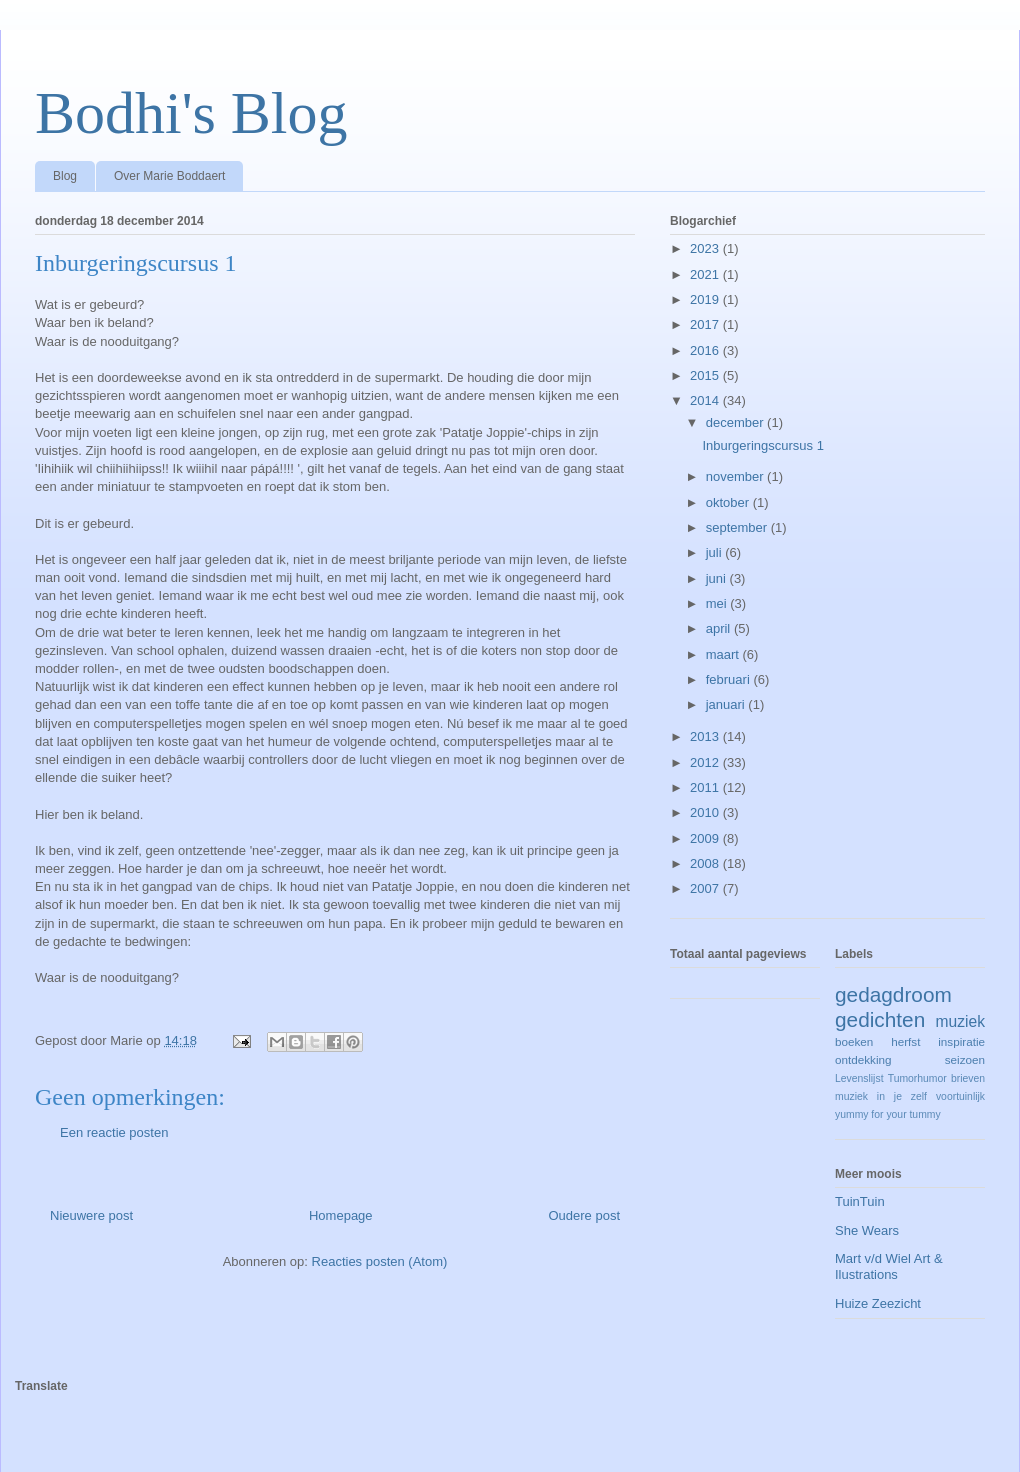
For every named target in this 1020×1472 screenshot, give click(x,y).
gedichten (880, 1019)
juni (718, 578)
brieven (968, 1078)
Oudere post (584, 1215)
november (736, 476)
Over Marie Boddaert (169, 176)
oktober (729, 502)
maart (724, 654)
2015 (706, 375)
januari (727, 704)
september (738, 527)
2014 (706, 400)
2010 (706, 812)
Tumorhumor (917, 1078)
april (720, 628)
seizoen (965, 1059)
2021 (706, 274)
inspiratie (961, 1041)
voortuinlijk (960, 1096)
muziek (960, 1021)
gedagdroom (893, 994)
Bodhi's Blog (191, 113)
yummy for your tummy (888, 1114)
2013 (706, 736)
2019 (706, 299)
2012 (706, 762)
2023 (706, 248)
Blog (65, 176)
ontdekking (863, 1059)
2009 (706, 838)
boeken (854, 1041)
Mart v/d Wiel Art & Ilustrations (889, 1266)
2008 (706, 863)
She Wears (867, 1230)
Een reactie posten (114, 1132)
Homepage (341, 1215)
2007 (706, 888)
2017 (706, 324)
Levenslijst (859, 1078)
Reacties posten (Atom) (380, 1261)
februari (730, 679)
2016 (706, 350)
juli (716, 552)
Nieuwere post (91, 1215)
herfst (905, 1041)
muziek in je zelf (881, 1096)
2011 (706, 787)
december (736, 422)
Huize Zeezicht (878, 1303)
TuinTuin (860, 1201)
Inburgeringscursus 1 (762, 445)
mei (718, 603)
